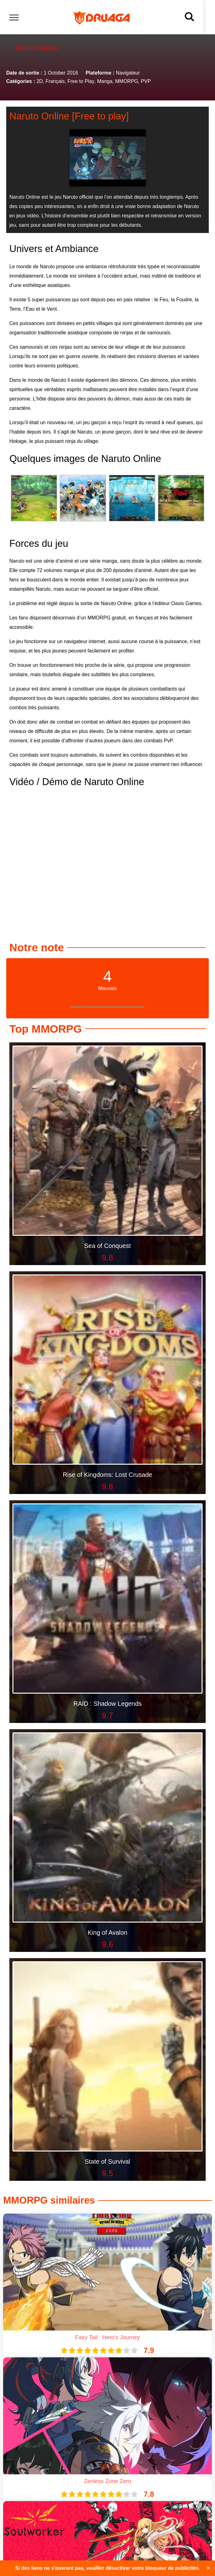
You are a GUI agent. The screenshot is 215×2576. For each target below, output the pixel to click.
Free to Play (81, 81)
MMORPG (126, 81)
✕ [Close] (208, 2568)
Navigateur (128, 72)
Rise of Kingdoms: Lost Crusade (107, 1474)
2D (39, 81)
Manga (104, 81)
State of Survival (107, 2161)
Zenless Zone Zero (107, 2481)
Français (54, 81)
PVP (146, 81)
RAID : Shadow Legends (107, 1703)
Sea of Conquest (107, 1245)
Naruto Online (39, 116)
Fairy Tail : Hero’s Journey (107, 2337)
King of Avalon (107, 1932)
